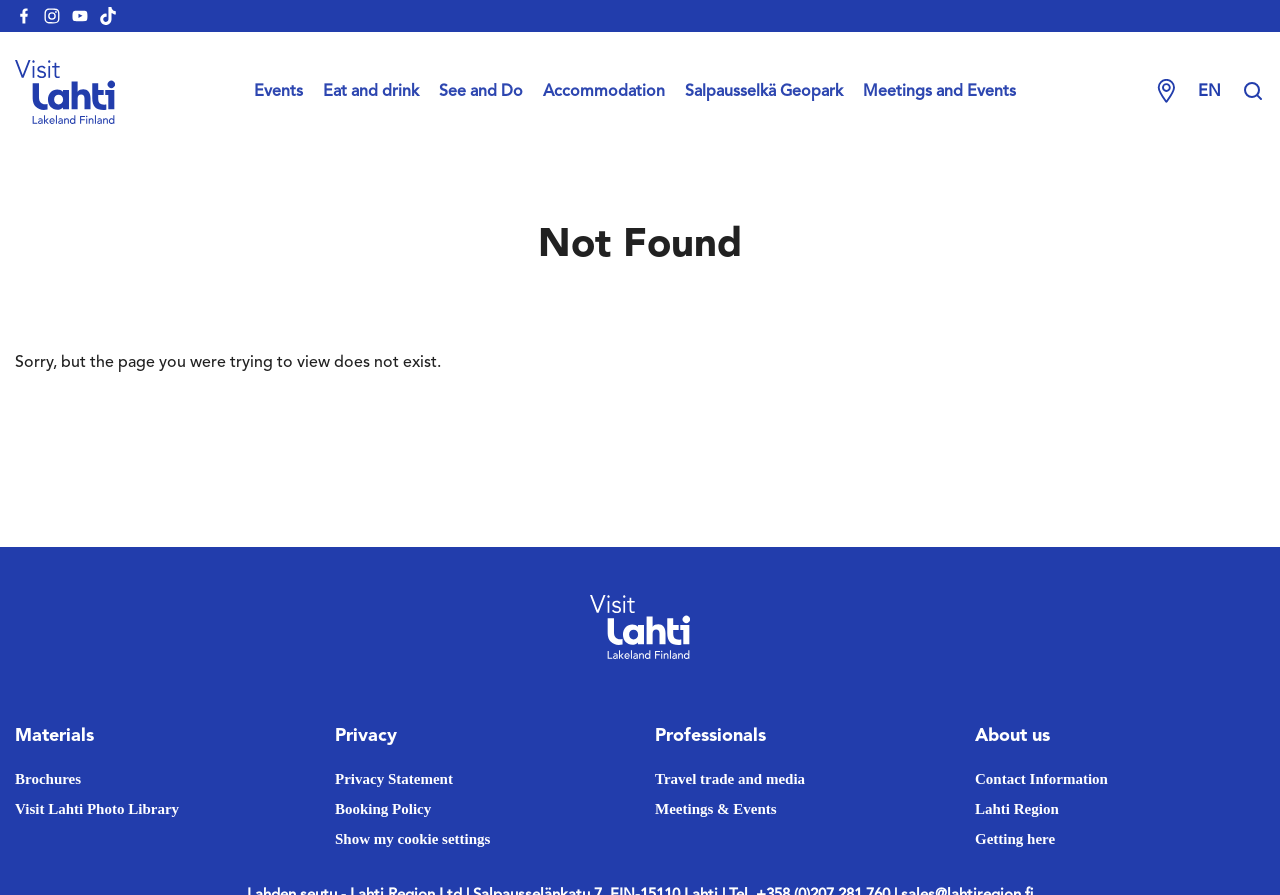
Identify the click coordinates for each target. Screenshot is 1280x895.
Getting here (1015, 839)
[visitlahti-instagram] (52, 16)
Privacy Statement (394, 779)
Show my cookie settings (412, 839)
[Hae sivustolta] (1253, 92)
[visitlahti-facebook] (24, 16)
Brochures (48, 779)
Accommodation (604, 92)
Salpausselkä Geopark (764, 92)
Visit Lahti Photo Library (97, 809)
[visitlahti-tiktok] (108, 16)
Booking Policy (383, 809)
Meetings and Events (939, 92)
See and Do (481, 92)
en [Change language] (1209, 92)
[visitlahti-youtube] (80, 16)
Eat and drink (371, 92)
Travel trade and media (730, 779)
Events (278, 92)
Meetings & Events (716, 809)
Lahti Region (1017, 809)
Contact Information (1041, 779)
